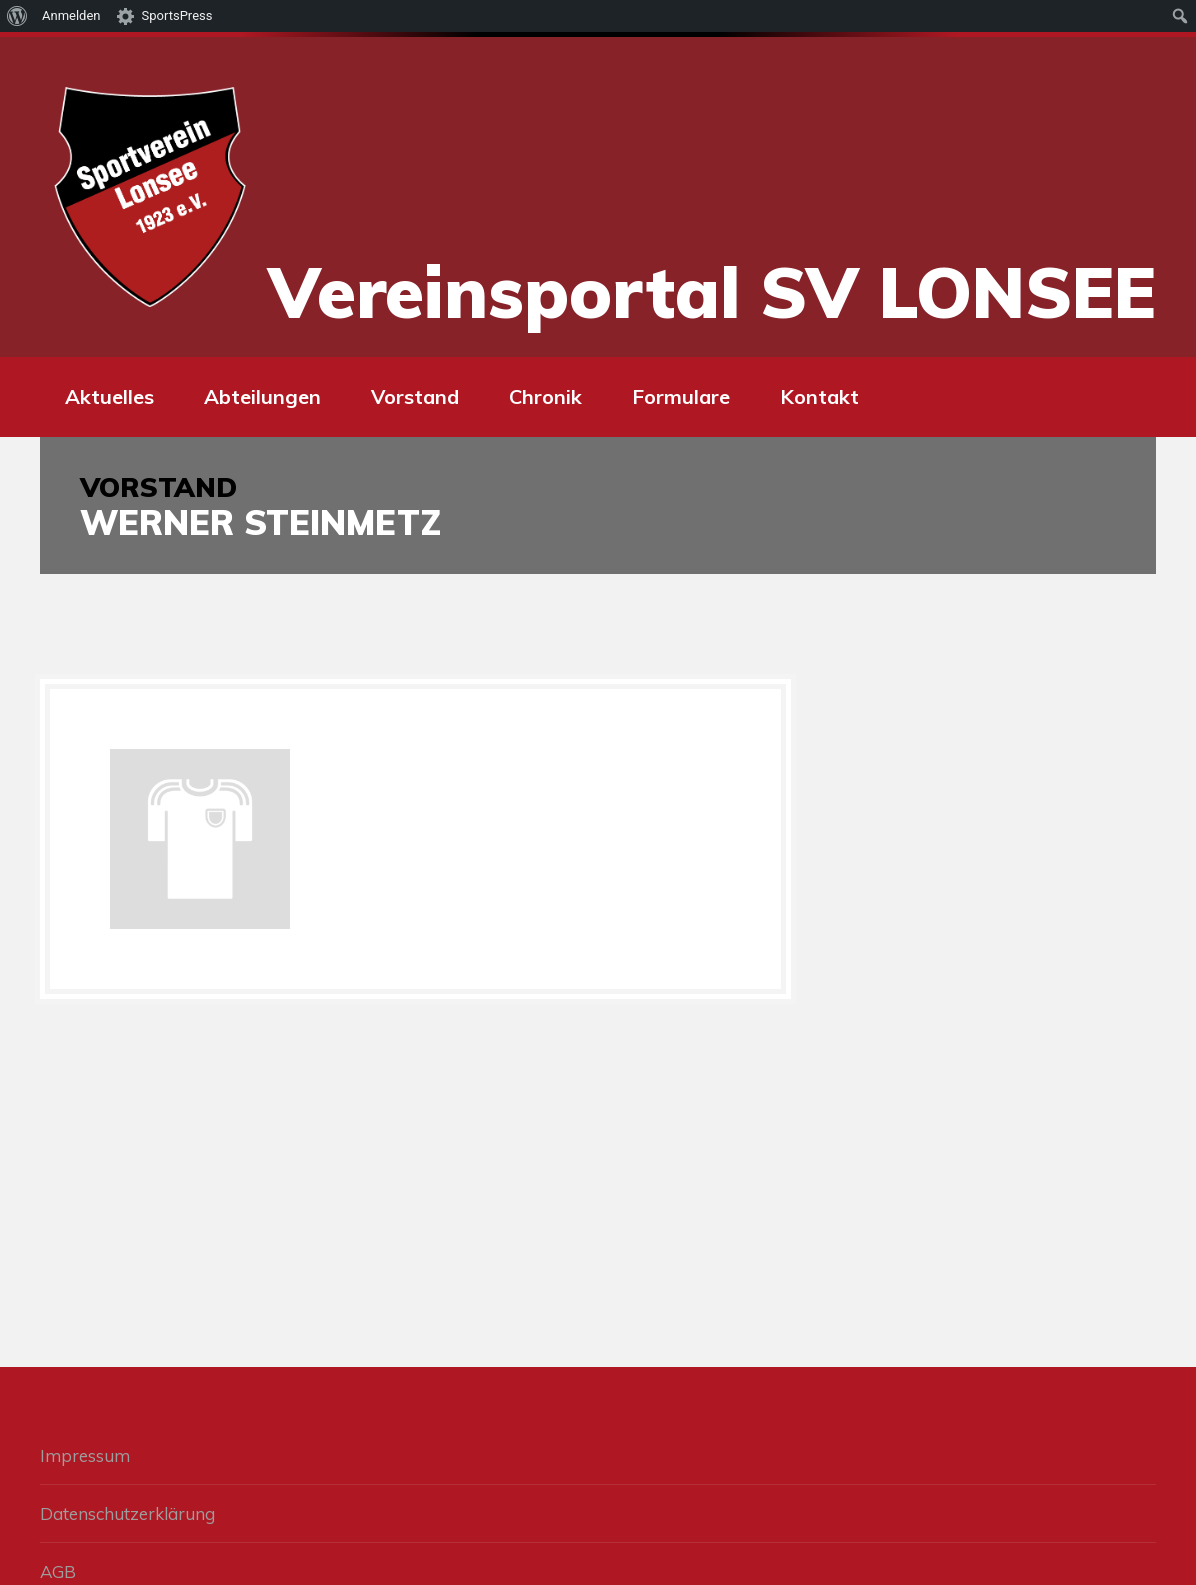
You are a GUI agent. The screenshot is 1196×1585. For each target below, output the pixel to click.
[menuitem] (17, 16)
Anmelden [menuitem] (71, 15)
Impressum (85, 1455)
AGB (58, 1571)
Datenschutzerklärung (127, 1513)
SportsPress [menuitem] (177, 15)
